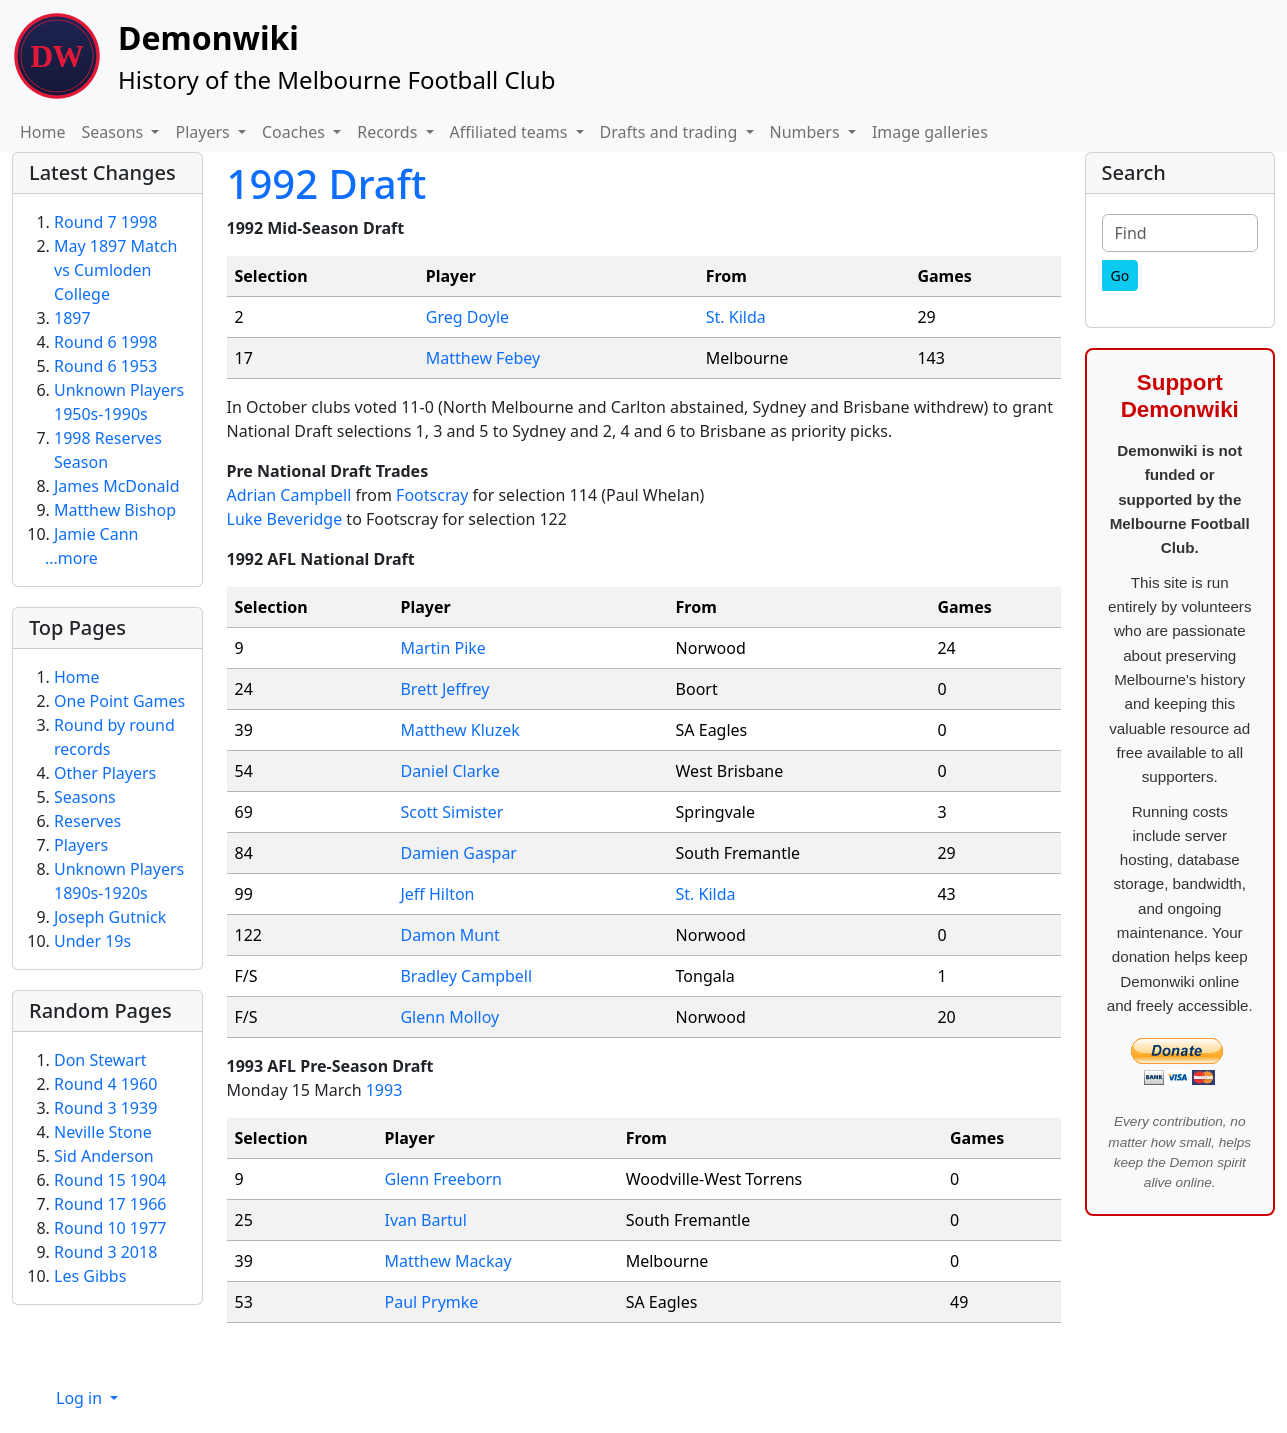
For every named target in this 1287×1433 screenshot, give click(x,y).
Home (43, 132)
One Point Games (119, 701)
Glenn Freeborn (443, 1179)
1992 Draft (327, 183)
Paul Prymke (432, 1302)
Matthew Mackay (448, 1261)
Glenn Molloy (449, 1017)
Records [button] (389, 132)
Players (81, 845)
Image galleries (930, 132)
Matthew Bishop (115, 510)
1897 (72, 318)
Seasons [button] (115, 132)
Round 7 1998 (105, 222)
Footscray (432, 495)
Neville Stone (103, 1132)
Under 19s (92, 941)
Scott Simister (451, 812)
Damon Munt (449, 935)
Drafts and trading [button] (671, 132)
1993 (384, 1090)
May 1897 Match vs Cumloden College (115, 270)
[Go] (1120, 275)
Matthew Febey (483, 358)
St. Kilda (736, 317)
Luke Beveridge (285, 519)
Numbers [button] (807, 132)
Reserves (87, 821)
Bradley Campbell (466, 976)
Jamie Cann (96, 534)
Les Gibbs (90, 1276)
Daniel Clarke (449, 771)
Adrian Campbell (289, 495)
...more (71, 558)
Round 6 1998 (105, 342)
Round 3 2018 (105, 1252)
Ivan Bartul (426, 1220)
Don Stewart (100, 1060)
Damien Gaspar (458, 853)
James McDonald (117, 486)
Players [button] (204, 132)
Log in (81, 1398)
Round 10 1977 (110, 1228)
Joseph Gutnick (110, 917)
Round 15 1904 (110, 1180)
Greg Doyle (467, 317)
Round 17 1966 (110, 1204)
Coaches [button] (295, 132)
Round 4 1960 (105, 1084)
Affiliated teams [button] (511, 132)
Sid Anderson (104, 1156)
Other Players (105, 773)
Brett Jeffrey (444, 689)
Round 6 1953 (105, 366)
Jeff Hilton (437, 894)
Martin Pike (442, 648)
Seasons (85, 797)
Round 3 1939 (105, 1108)
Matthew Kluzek (459, 730)
